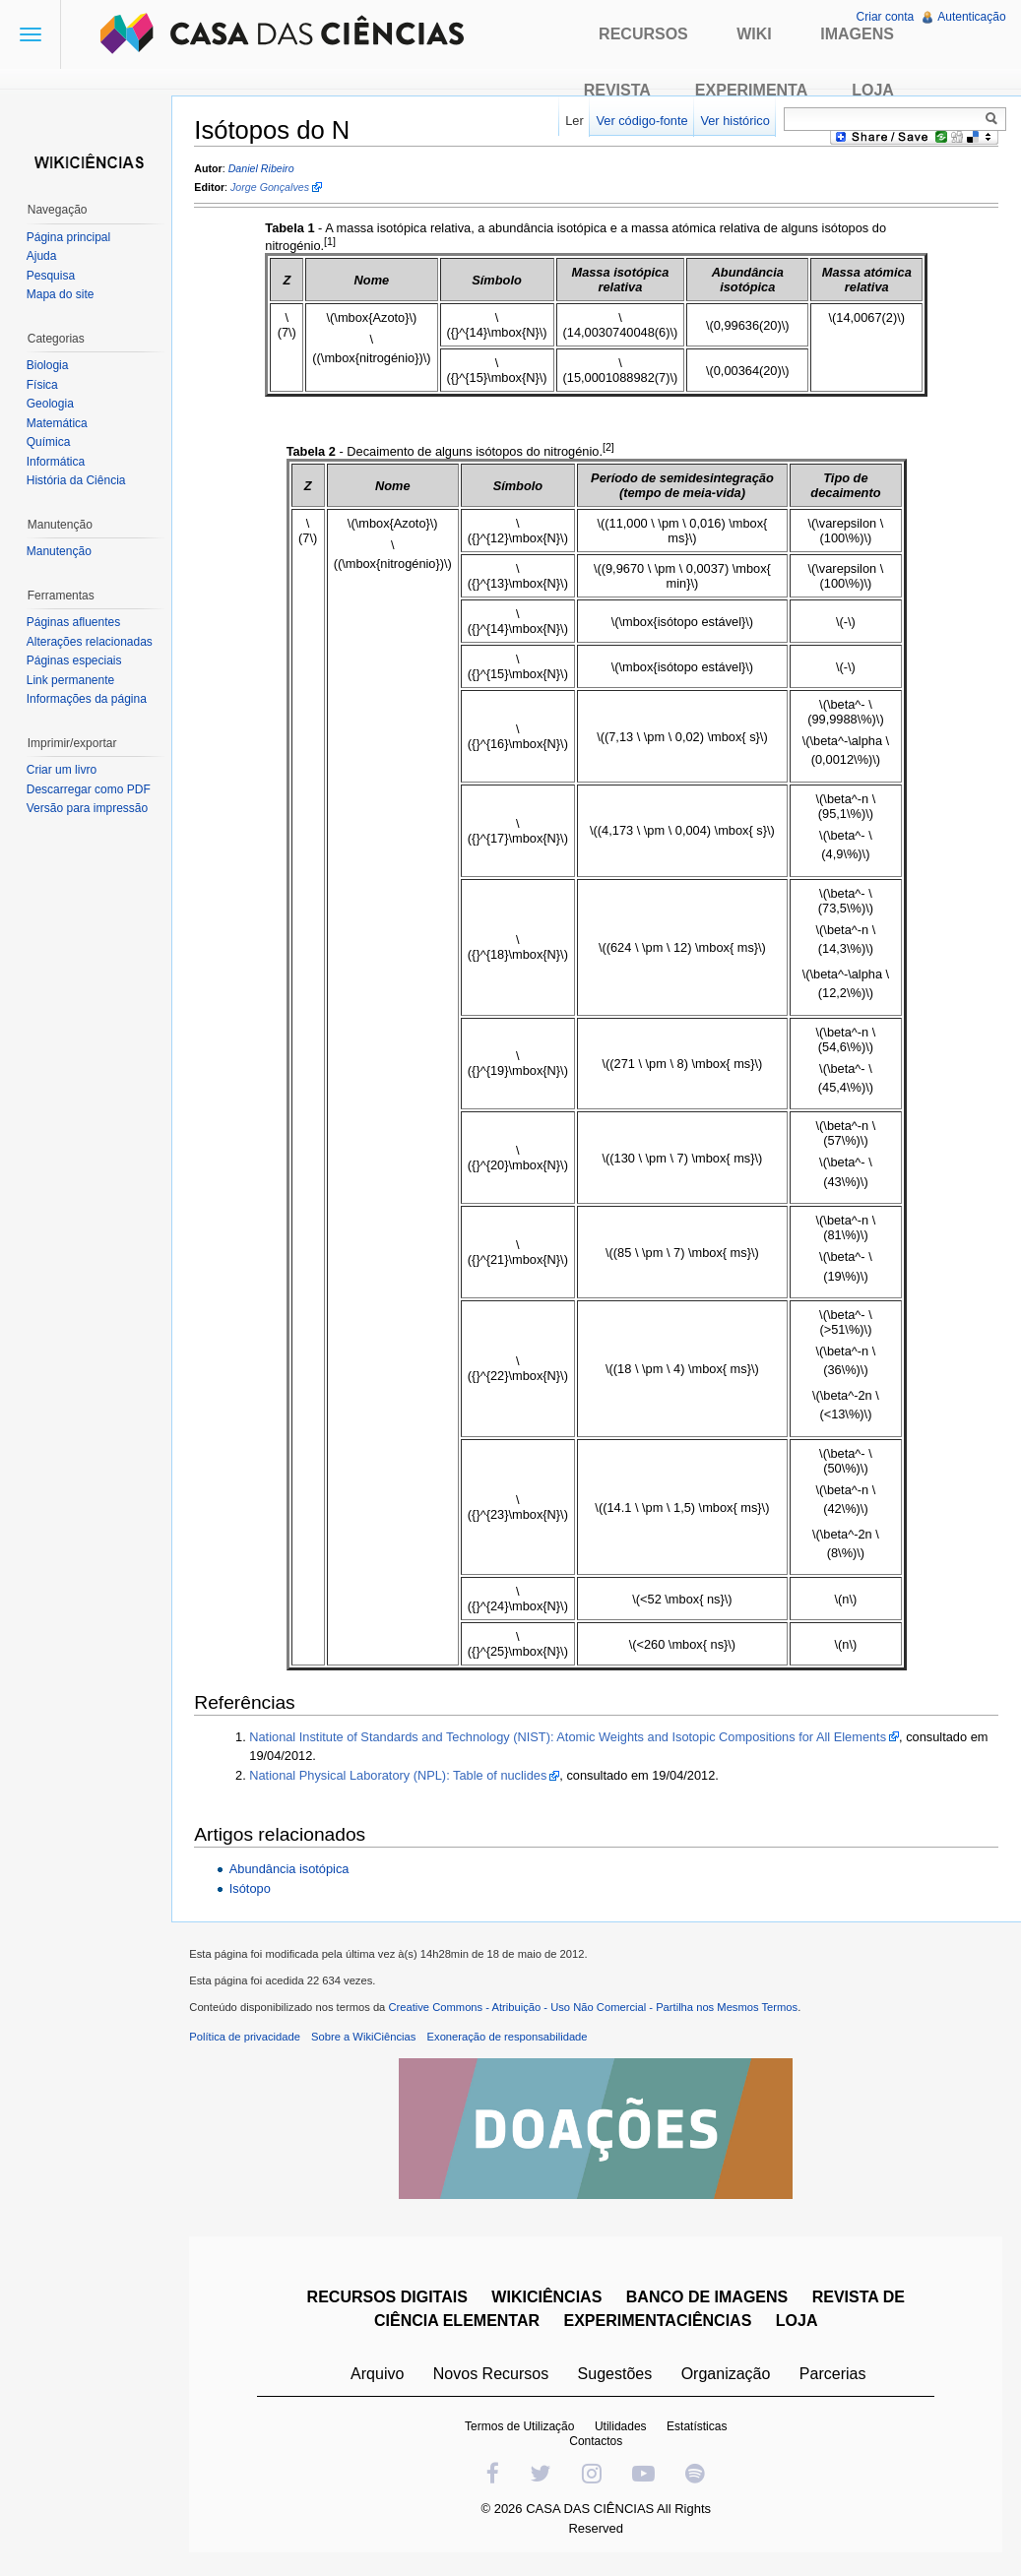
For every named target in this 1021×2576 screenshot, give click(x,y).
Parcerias (833, 2377)
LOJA (798, 2324)
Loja (873, 90)
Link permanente (71, 680)
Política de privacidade (248, 2040)
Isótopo (253, 1889)
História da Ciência (77, 480)
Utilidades (622, 2430)
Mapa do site (62, 294)
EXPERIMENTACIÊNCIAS (659, 2324)
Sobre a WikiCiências (367, 2040)
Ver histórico (733, 120)
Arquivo (378, 2377)
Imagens (857, 34)
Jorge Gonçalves (273, 188)
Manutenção (60, 551)
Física (43, 385)
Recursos (643, 34)
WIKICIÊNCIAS (548, 2301)
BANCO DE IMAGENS (708, 2301)
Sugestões (616, 2377)
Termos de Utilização (520, 2430)
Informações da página (88, 699)
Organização (727, 2377)
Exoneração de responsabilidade (510, 2040)
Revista (617, 90)
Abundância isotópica (292, 1868)
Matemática (58, 423)
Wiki (754, 34)
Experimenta (751, 90)
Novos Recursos (491, 2377)
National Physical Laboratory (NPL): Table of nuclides (401, 1776)
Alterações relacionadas (91, 642)
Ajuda (43, 256)
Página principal (69, 237)
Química (50, 442)
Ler (573, 120)
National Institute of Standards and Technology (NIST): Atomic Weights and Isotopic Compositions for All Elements (571, 1736)
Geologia (51, 403)
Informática (57, 462)
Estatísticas (698, 2430)
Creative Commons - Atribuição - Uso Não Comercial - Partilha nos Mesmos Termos (596, 2010)
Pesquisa (52, 276)
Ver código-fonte (640, 120)
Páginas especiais (75, 660)
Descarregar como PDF (90, 789)
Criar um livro (62, 770)
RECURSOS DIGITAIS (388, 2301)
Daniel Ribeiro (264, 168)
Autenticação (971, 17)
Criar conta (885, 17)
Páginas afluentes (74, 622)
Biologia (49, 365)
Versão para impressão (88, 808)
